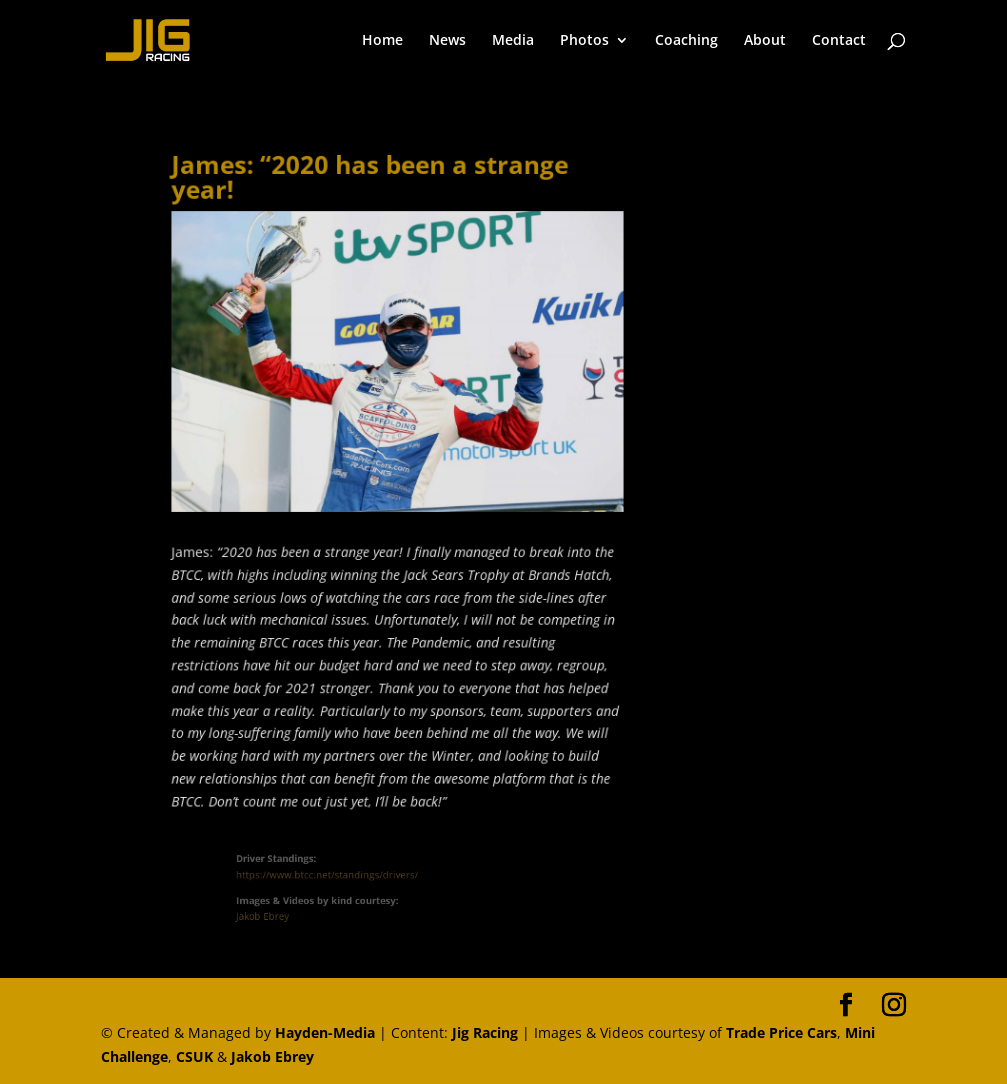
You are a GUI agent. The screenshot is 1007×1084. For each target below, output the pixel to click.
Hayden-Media (325, 1032)
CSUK (194, 1056)
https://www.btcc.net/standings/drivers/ (335, 875)
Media (513, 41)
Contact (839, 41)
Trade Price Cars (781, 1032)
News (447, 41)
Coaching (686, 41)
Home (382, 41)
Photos (584, 41)
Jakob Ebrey (277, 912)
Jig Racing (485, 1032)
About (765, 41)
